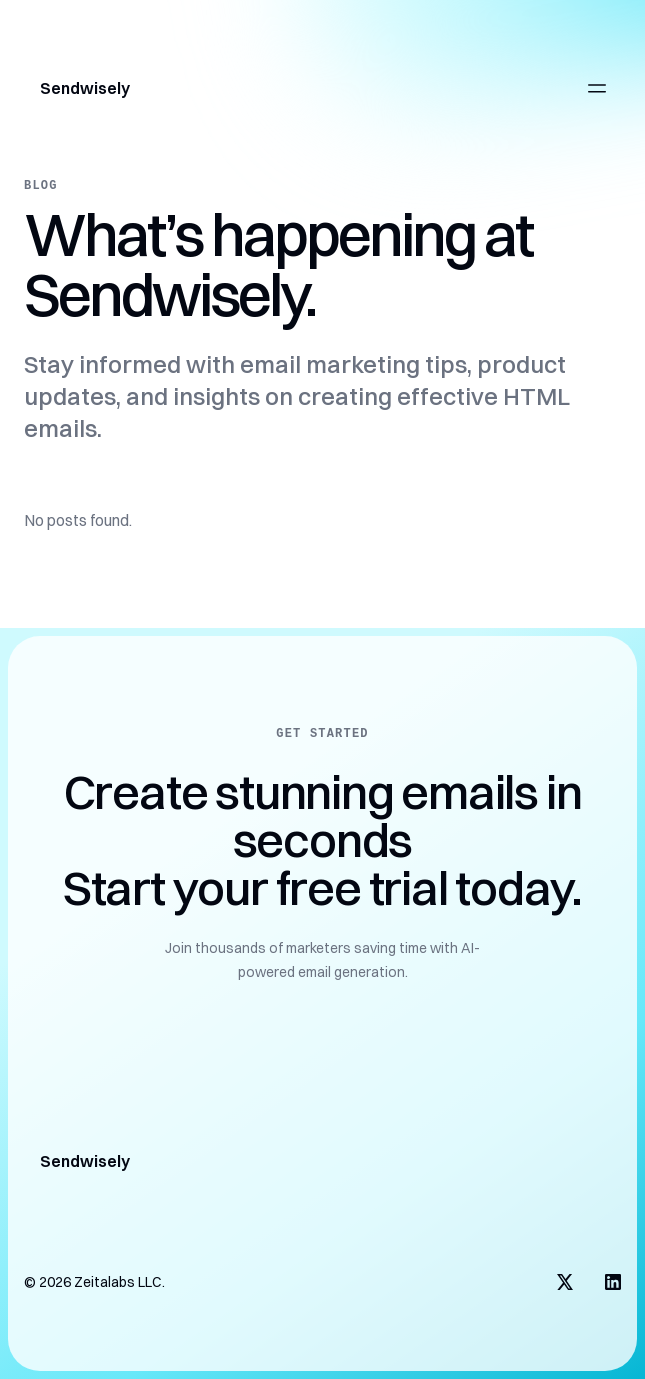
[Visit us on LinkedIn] (613, 1282)
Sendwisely (85, 88)
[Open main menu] (597, 88)
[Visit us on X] (565, 1282)
